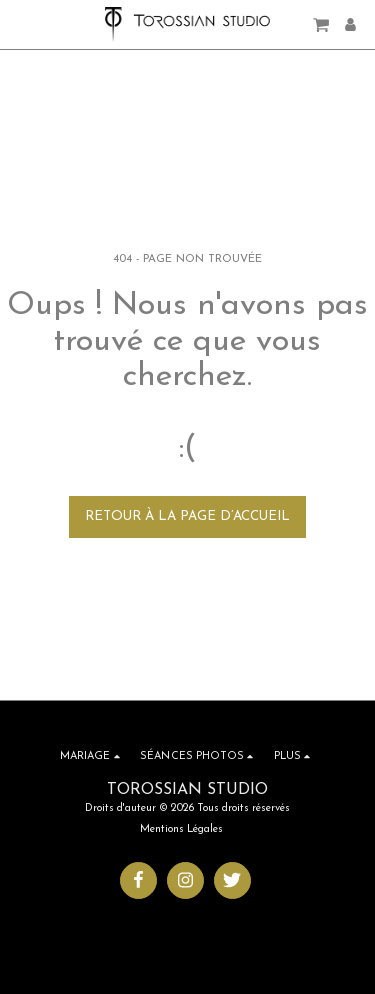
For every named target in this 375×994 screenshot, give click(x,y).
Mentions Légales (181, 829)
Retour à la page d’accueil (187, 516)
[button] (22, 24)
